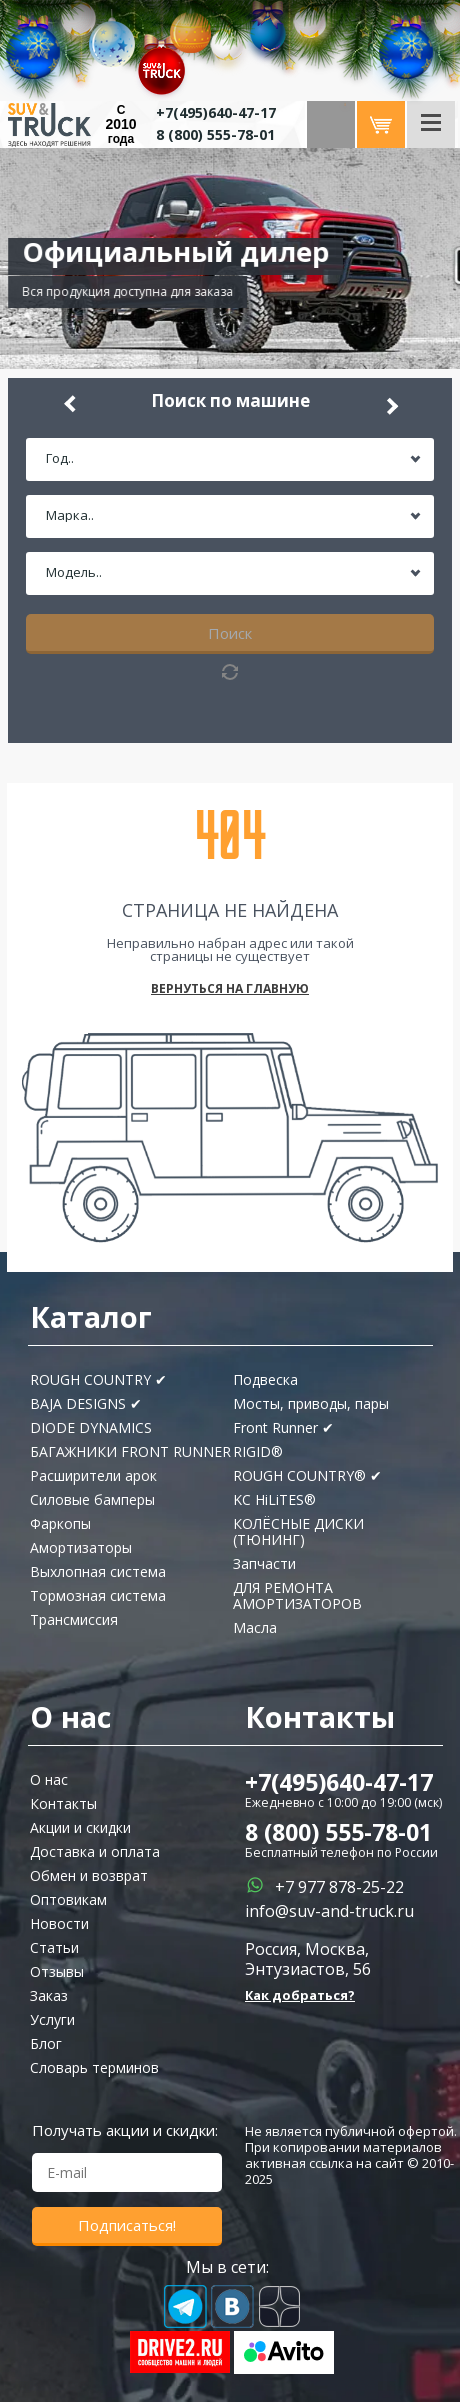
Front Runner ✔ (283, 1427)
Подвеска (265, 1379)
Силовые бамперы (92, 1499)
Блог (46, 2043)
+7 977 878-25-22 (339, 1887)
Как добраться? (300, 1995)
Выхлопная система (98, 1571)
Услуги (52, 2019)
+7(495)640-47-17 (339, 1782)
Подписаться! (127, 2225)
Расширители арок (93, 1475)
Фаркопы (60, 1523)
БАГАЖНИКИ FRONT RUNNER (130, 1451)
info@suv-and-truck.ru (329, 1911)
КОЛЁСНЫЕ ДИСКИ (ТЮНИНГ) (298, 1531)
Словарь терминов (94, 2067)
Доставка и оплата (95, 1851)
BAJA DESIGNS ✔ (86, 1403)
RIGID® (258, 1451)
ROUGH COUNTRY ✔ (98, 1379)
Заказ (49, 1995)
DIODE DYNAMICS (91, 1427)
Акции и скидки (80, 1827)
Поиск (230, 633)
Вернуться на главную (230, 989)
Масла (255, 1627)
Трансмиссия (74, 1619)
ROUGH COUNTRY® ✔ (307, 1475)
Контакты (63, 1803)
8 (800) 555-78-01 (215, 134)
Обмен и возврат (89, 1875)
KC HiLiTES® (274, 1499)
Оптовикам (68, 1899)
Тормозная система (98, 1595)
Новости (59, 1923)
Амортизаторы (81, 1547)
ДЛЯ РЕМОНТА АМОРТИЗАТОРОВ (297, 1595)
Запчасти (264, 1563)
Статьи (54, 1947)
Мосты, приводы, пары (311, 1403)
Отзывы (57, 1971)
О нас (49, 1779)
